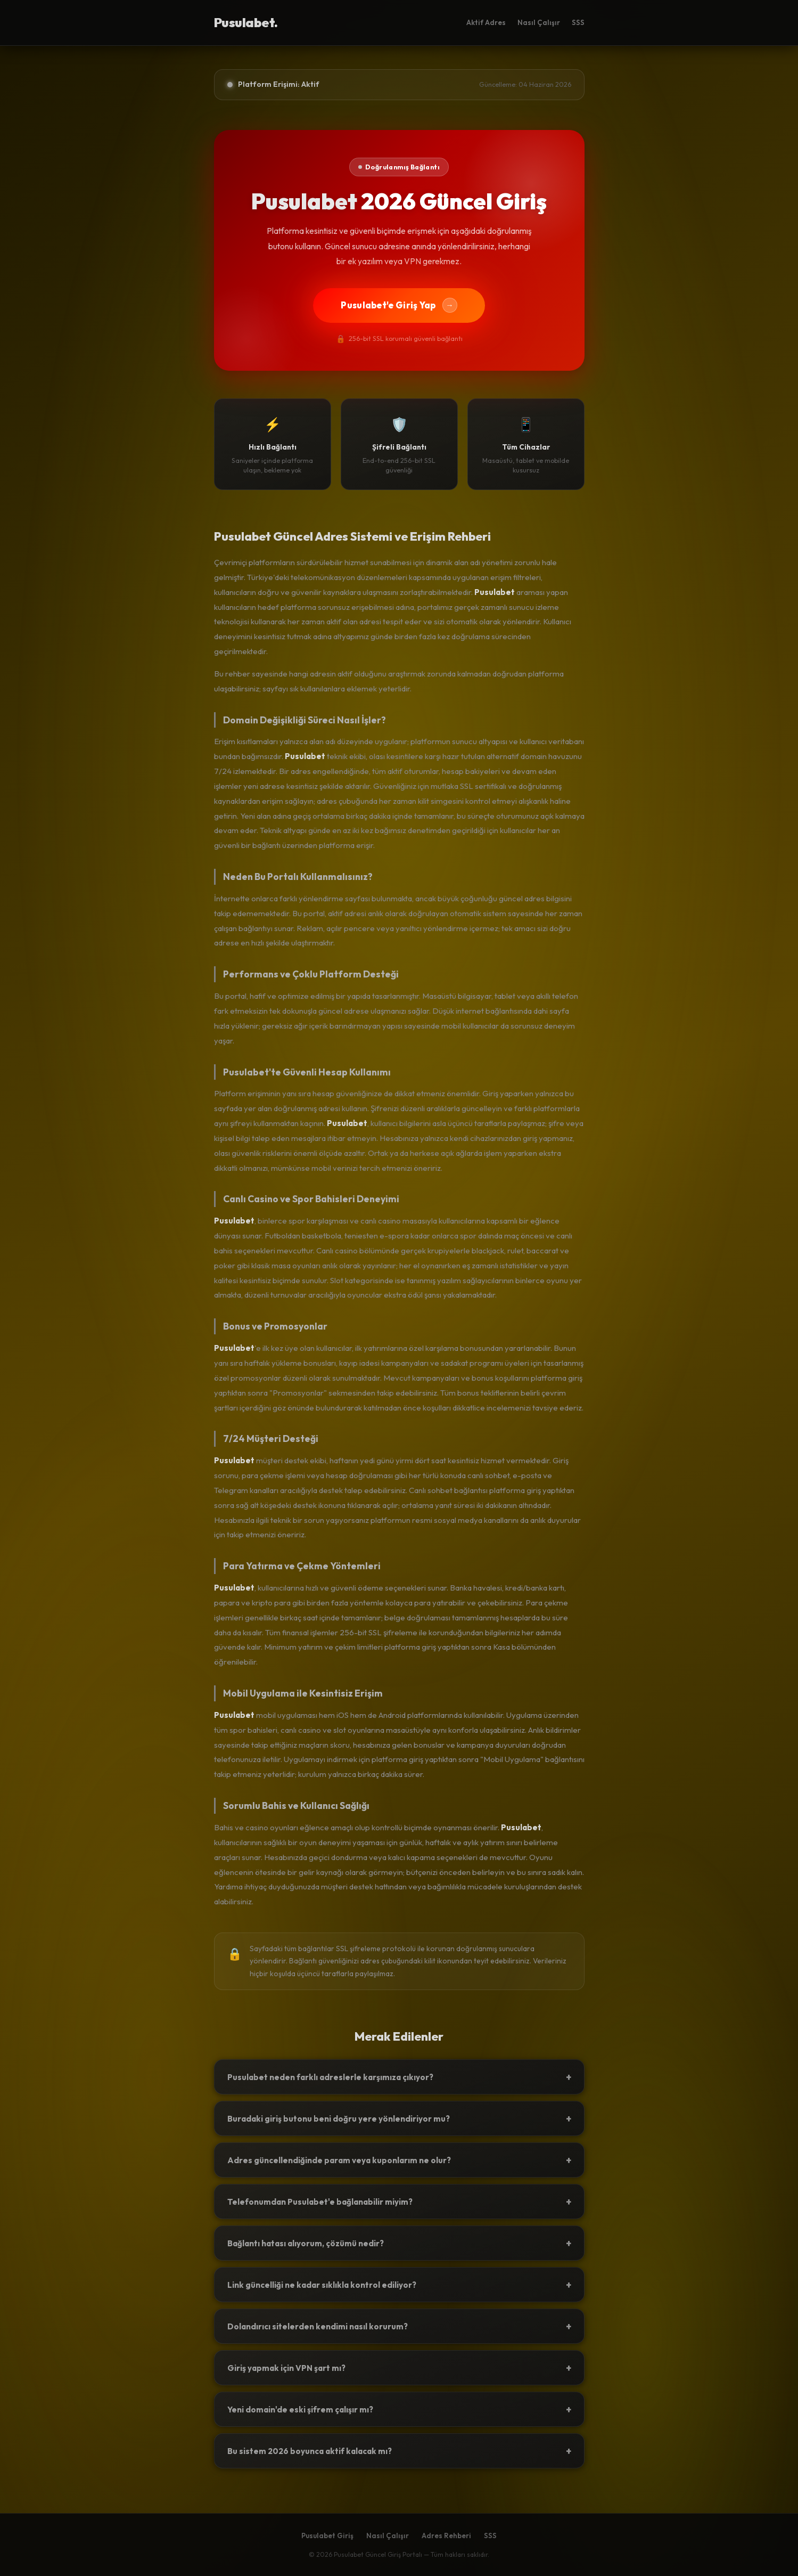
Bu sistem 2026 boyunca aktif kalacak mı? (399, 2450)
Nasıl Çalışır (538, 22)
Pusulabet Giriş (327, 2535)
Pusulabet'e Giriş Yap (399, 305)
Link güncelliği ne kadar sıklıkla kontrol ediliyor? (399, 2284)
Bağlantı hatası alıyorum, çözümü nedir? (399, 2243)
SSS (578, 22)
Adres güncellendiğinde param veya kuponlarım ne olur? (399, 2160)
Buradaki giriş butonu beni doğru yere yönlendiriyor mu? (399, 2118)
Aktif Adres (486, 22)
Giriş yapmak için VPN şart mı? (399, 2367)
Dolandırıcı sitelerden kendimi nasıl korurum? (399, 2326)
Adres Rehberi (446, 2535)
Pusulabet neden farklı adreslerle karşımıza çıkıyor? (399, 2076)
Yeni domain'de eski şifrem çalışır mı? (399, 2409)
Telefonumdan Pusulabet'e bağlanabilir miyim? (399, 2201)
